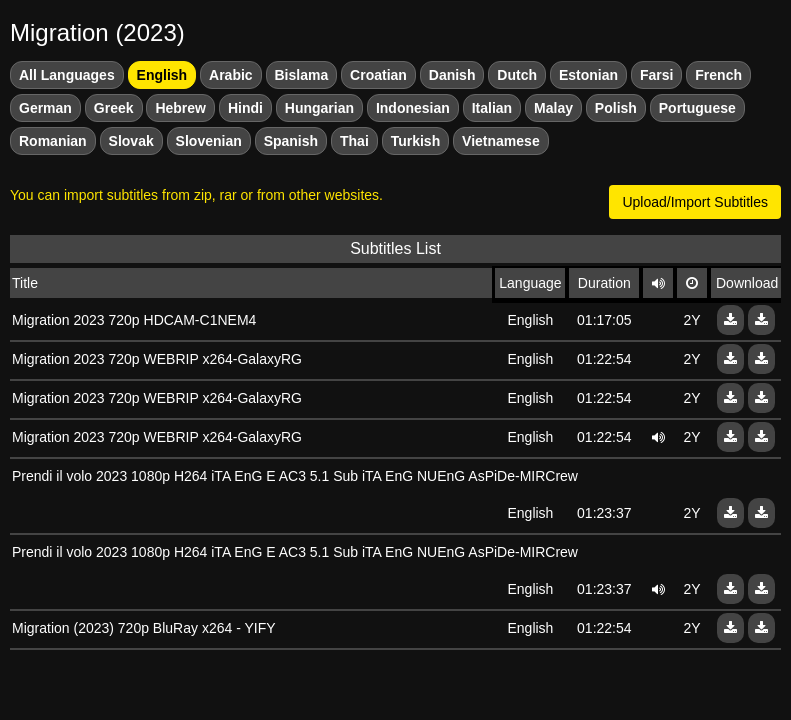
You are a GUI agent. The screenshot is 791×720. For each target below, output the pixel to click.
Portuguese (697, 108)
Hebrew (180, 108)
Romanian (53, 141)
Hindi (245, 108)
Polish (616, 108)
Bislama (302, 75)
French (718, 75)
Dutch (517, 75)
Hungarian (319, 108)
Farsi (656, 75)
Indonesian (413, 108)
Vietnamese (501, 141)
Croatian (378, 75)
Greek (114, 108)
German (45, 108)
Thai (354, 141)
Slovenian (209, 141)
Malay (553, 108)
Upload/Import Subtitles (695, 202)
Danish (452, 75)
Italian (492, 108)
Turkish (416, 141)
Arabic (231, 75)
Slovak (131, 141)
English (162, 75)
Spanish (291, 141)
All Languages (67, 75)
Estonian (588, 75)
